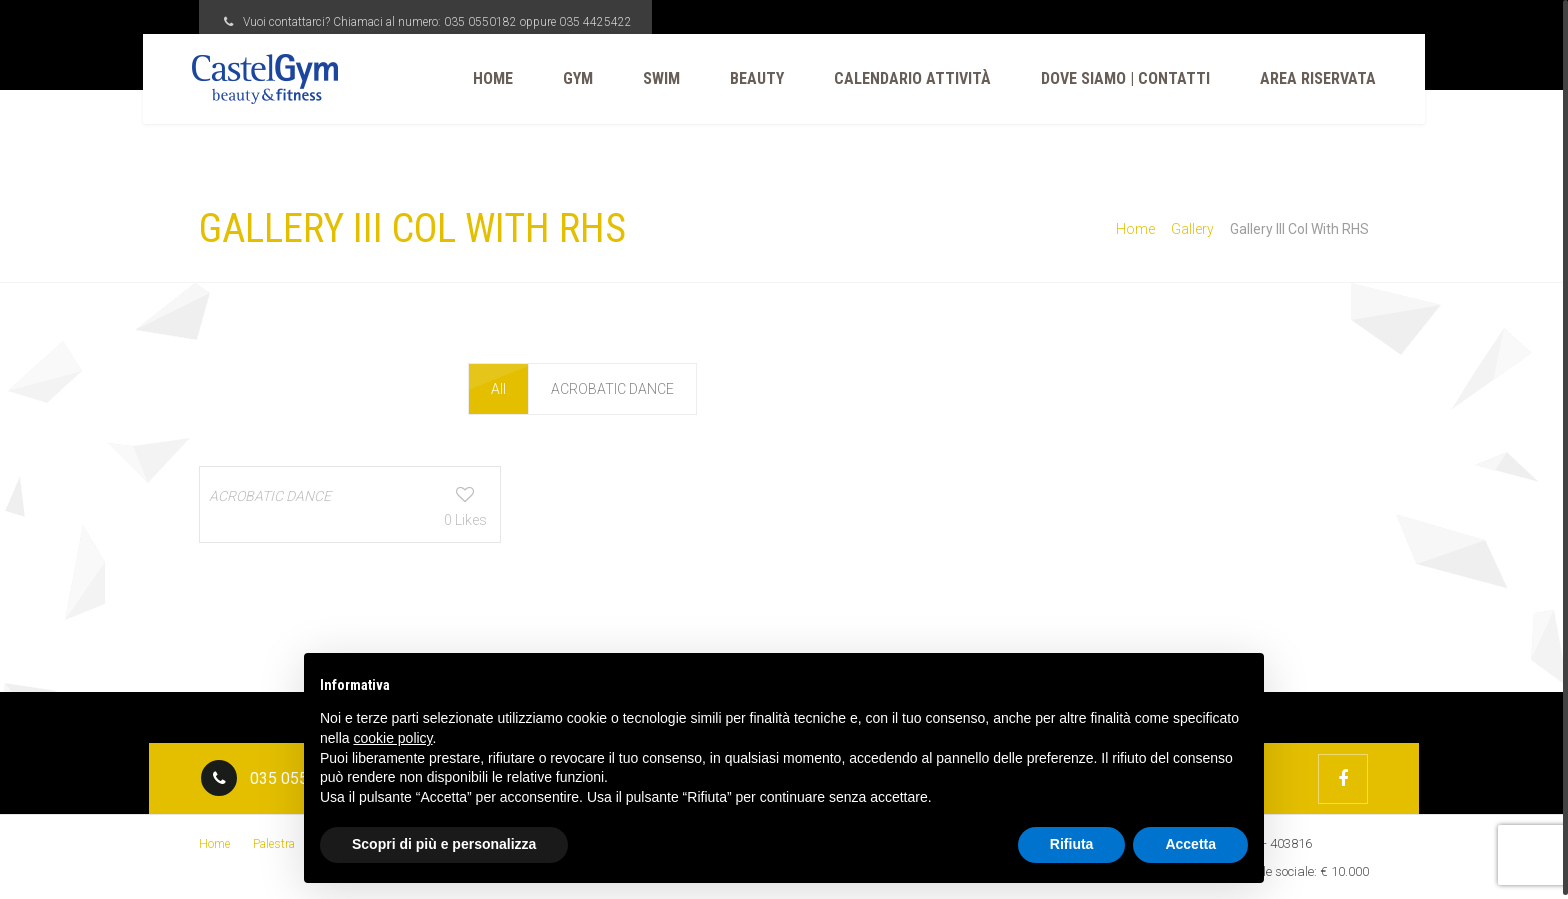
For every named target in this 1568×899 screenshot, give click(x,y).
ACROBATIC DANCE (612, 389)
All (499, 389)
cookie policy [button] (392, 738)
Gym (571, 78)
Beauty (750, 78)
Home (486, 78)
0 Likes (406, 519)
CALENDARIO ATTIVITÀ (905, 78)
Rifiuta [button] (1072, 844)
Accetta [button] (1190, 844)
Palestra (274, 842)
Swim (654, 78)
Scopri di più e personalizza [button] (444, 844)
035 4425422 (595, 22)
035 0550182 (480, 22)
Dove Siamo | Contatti (1118, 78)
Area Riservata (1311, 78)
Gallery (1192, 229)
